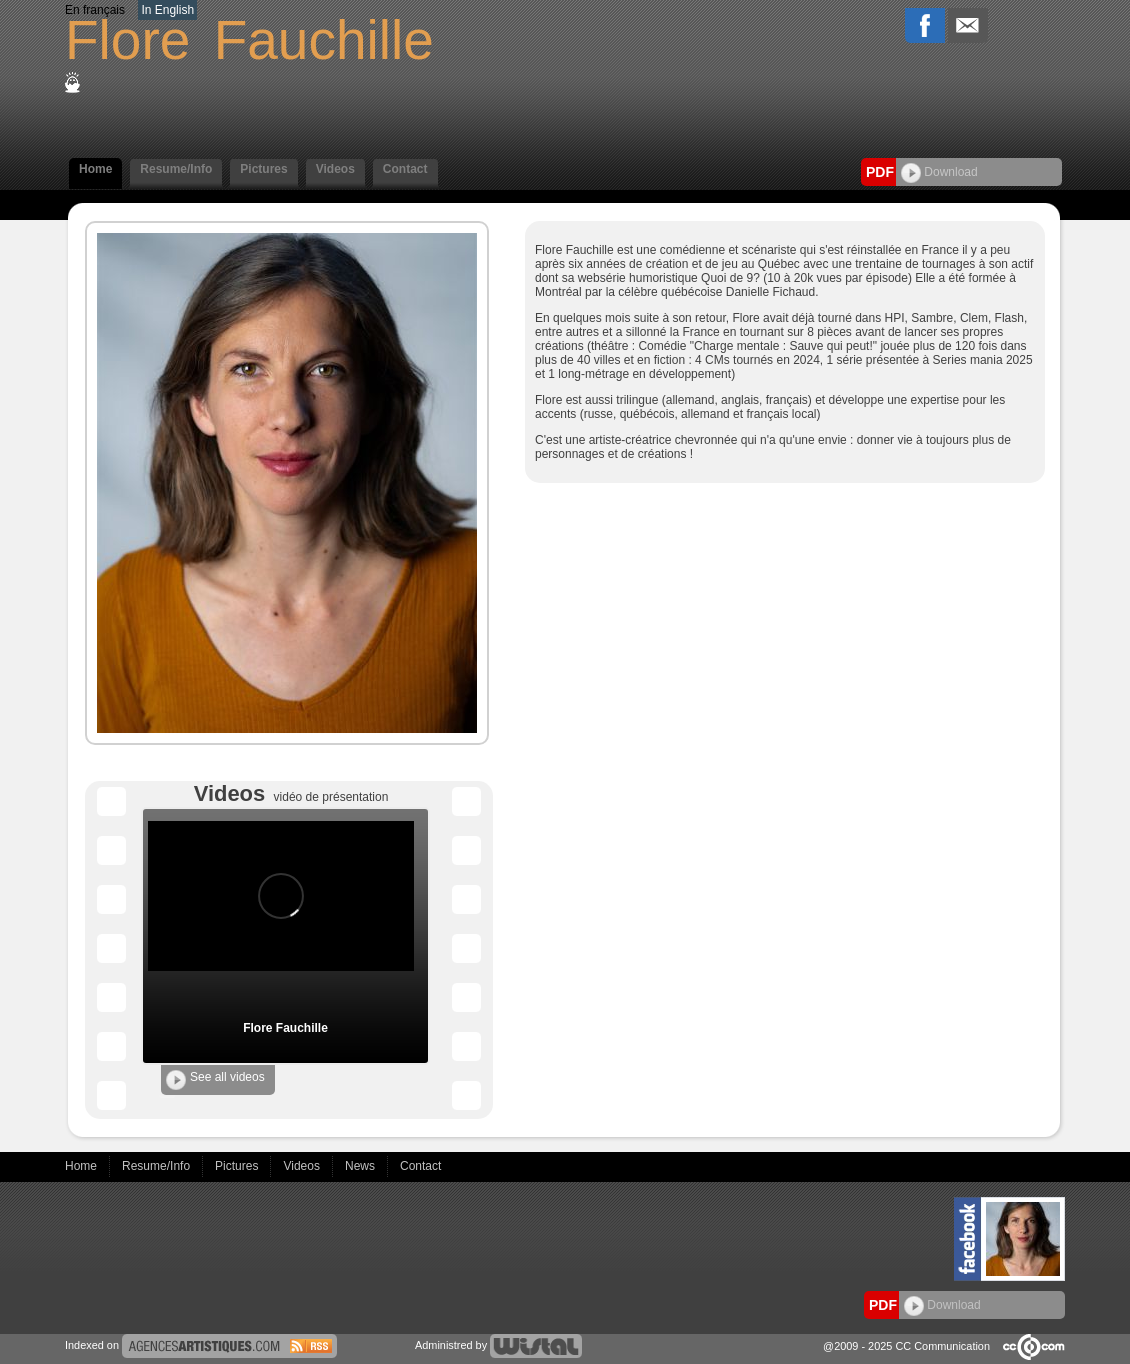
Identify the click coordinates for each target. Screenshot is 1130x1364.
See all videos (215, 1080)
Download (939, 172)
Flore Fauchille (285, 1028)
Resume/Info (176, 169)
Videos (335, 169)
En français (95, 10)
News (361, 1166)
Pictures (263, 169)
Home (95, 169)
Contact (405, 169)
